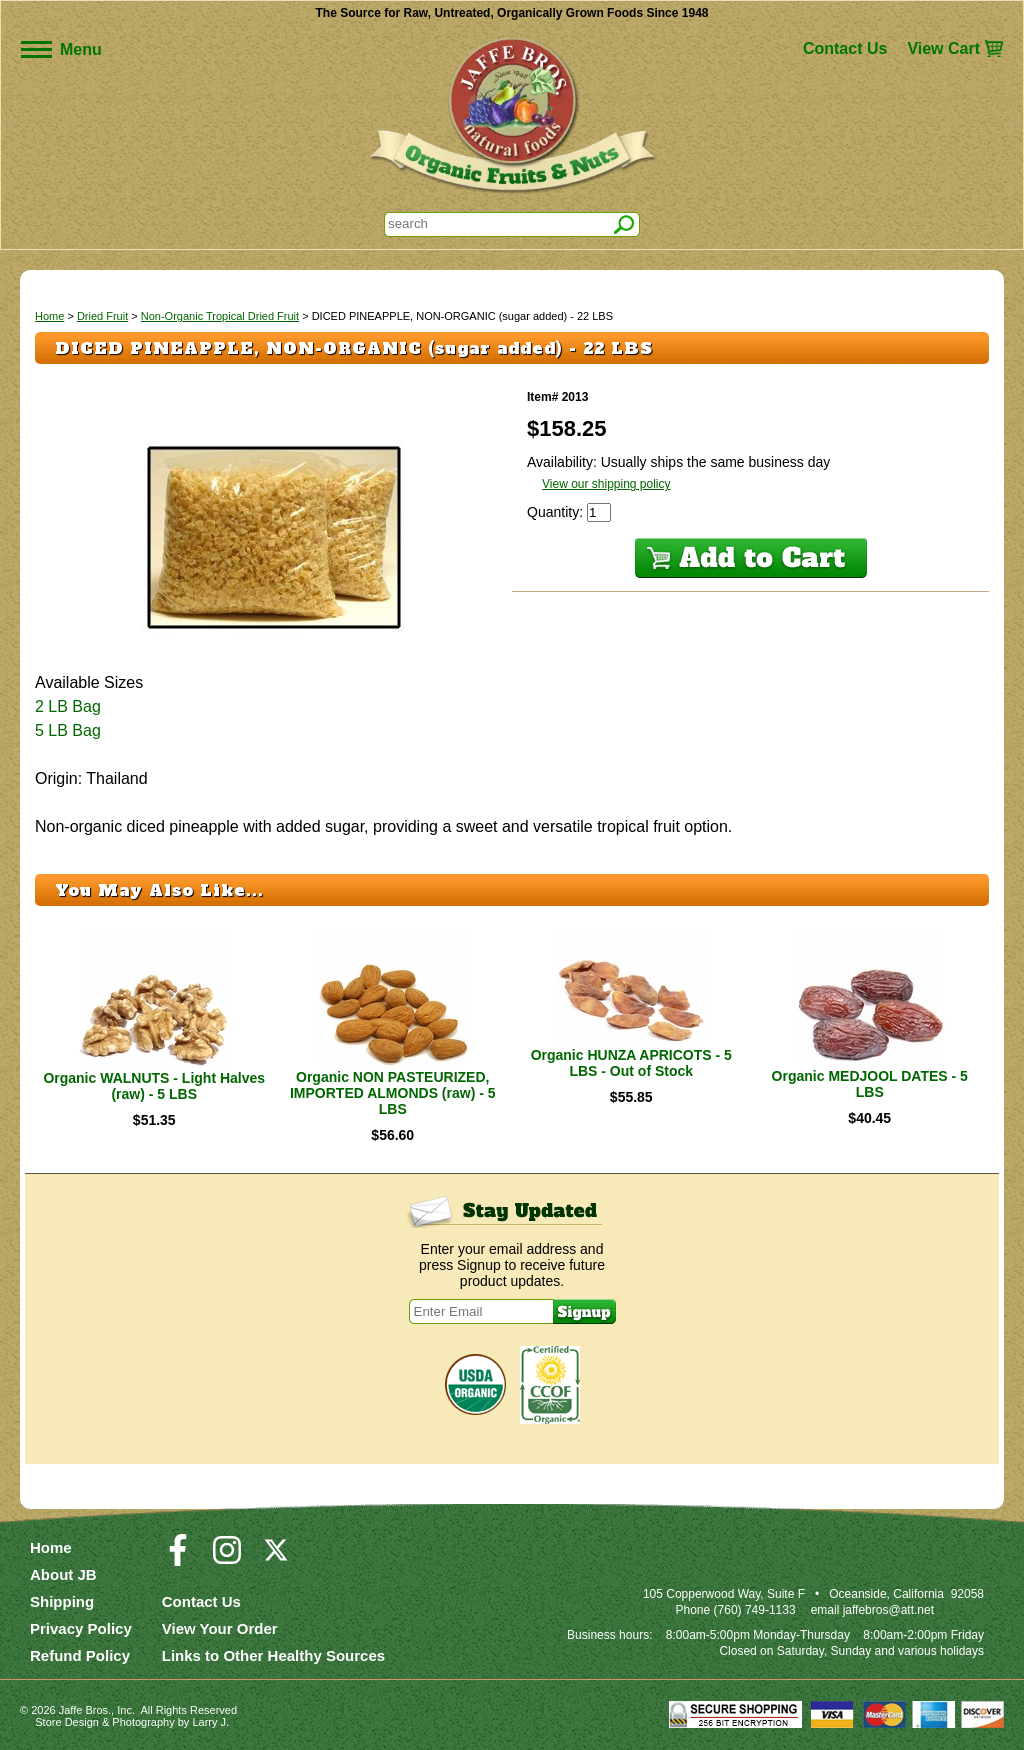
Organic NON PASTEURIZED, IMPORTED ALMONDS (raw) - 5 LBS (393, 1093)
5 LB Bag (68, 730)
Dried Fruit (102, 316)
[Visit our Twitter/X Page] (276, 1559)
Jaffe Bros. (85, 1710)
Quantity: (557, 512)
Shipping (62, 1601)
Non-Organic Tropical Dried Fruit (220, 316)
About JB (63, 1574)
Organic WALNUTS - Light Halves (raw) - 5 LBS (154, 1086)
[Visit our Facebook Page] (178, 1559)
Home (49, 316)
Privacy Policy (81, 1628)
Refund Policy (80, 1655)
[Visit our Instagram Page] (227, 1559)
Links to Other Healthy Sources (273, 1655)
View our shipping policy (606, 484)
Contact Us (845, 48)
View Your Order (220, 1628)
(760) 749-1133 (755, 1610)
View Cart (943, 48)
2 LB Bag (68, 706)
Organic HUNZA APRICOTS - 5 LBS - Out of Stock (631, 1063)
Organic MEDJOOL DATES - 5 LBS (870, 1084)
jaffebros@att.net (888, 1610)
